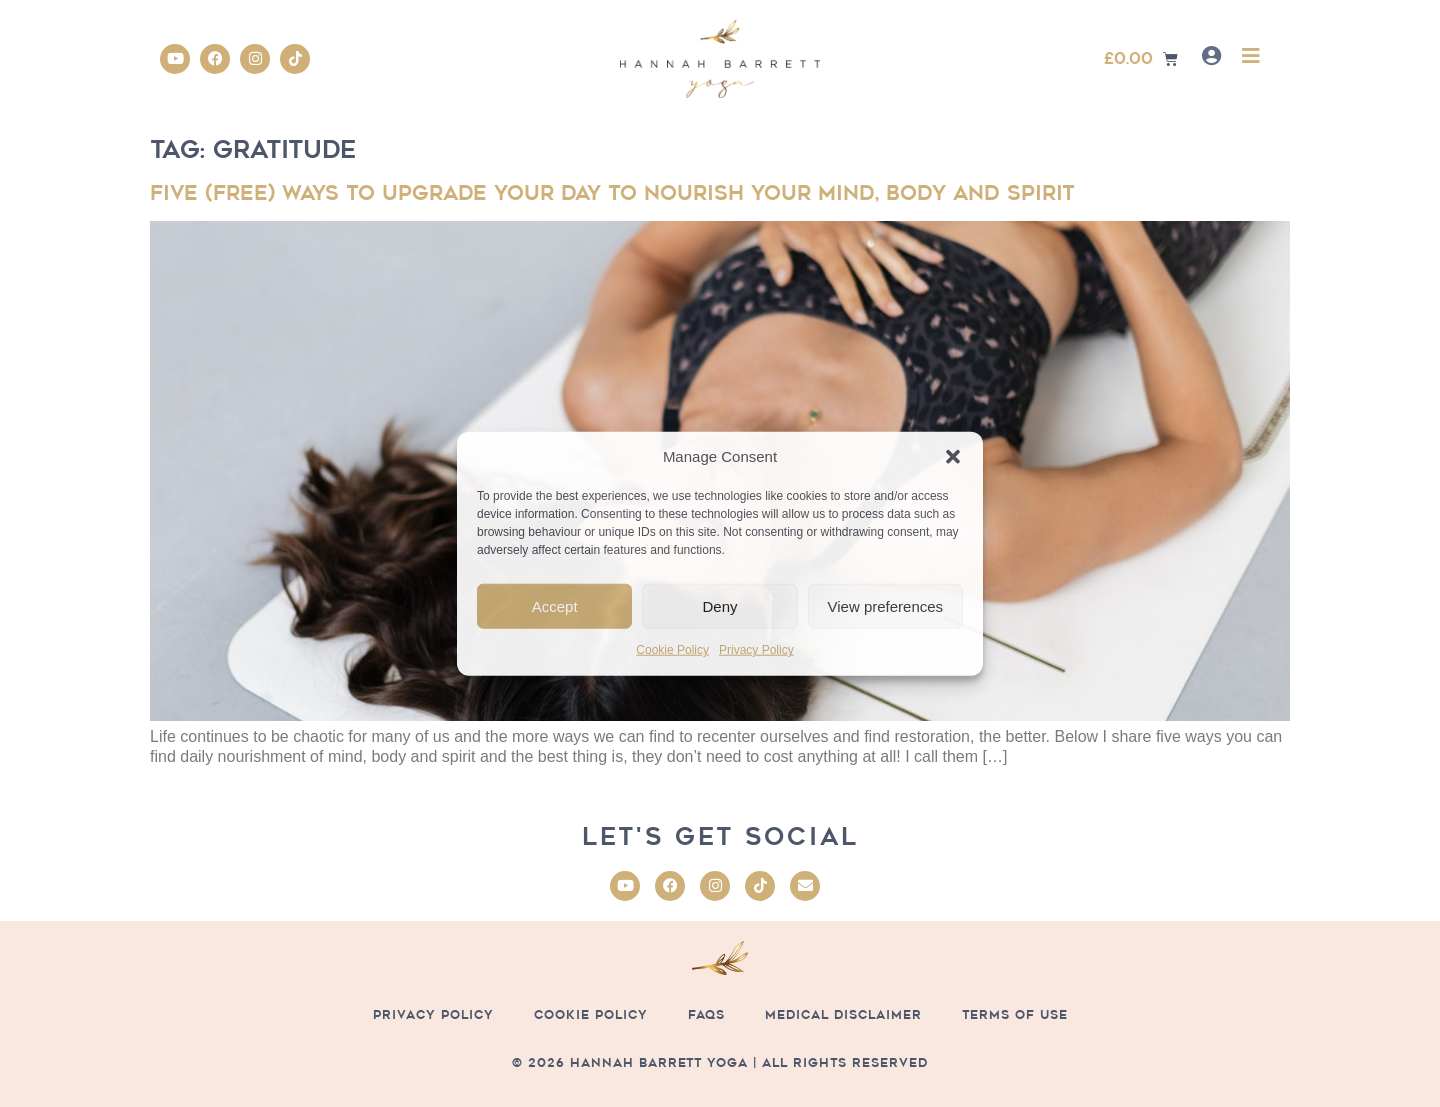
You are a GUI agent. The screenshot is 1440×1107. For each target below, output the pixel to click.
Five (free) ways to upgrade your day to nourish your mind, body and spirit (612, 193)
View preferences (886, 606)
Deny (719, 606)
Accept (555, 606)
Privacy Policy (756, 650)
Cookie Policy (672, 650)
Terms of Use (1015, 1014)
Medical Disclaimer (843, 1014)
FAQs (706, 1014)
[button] (953, 457)
